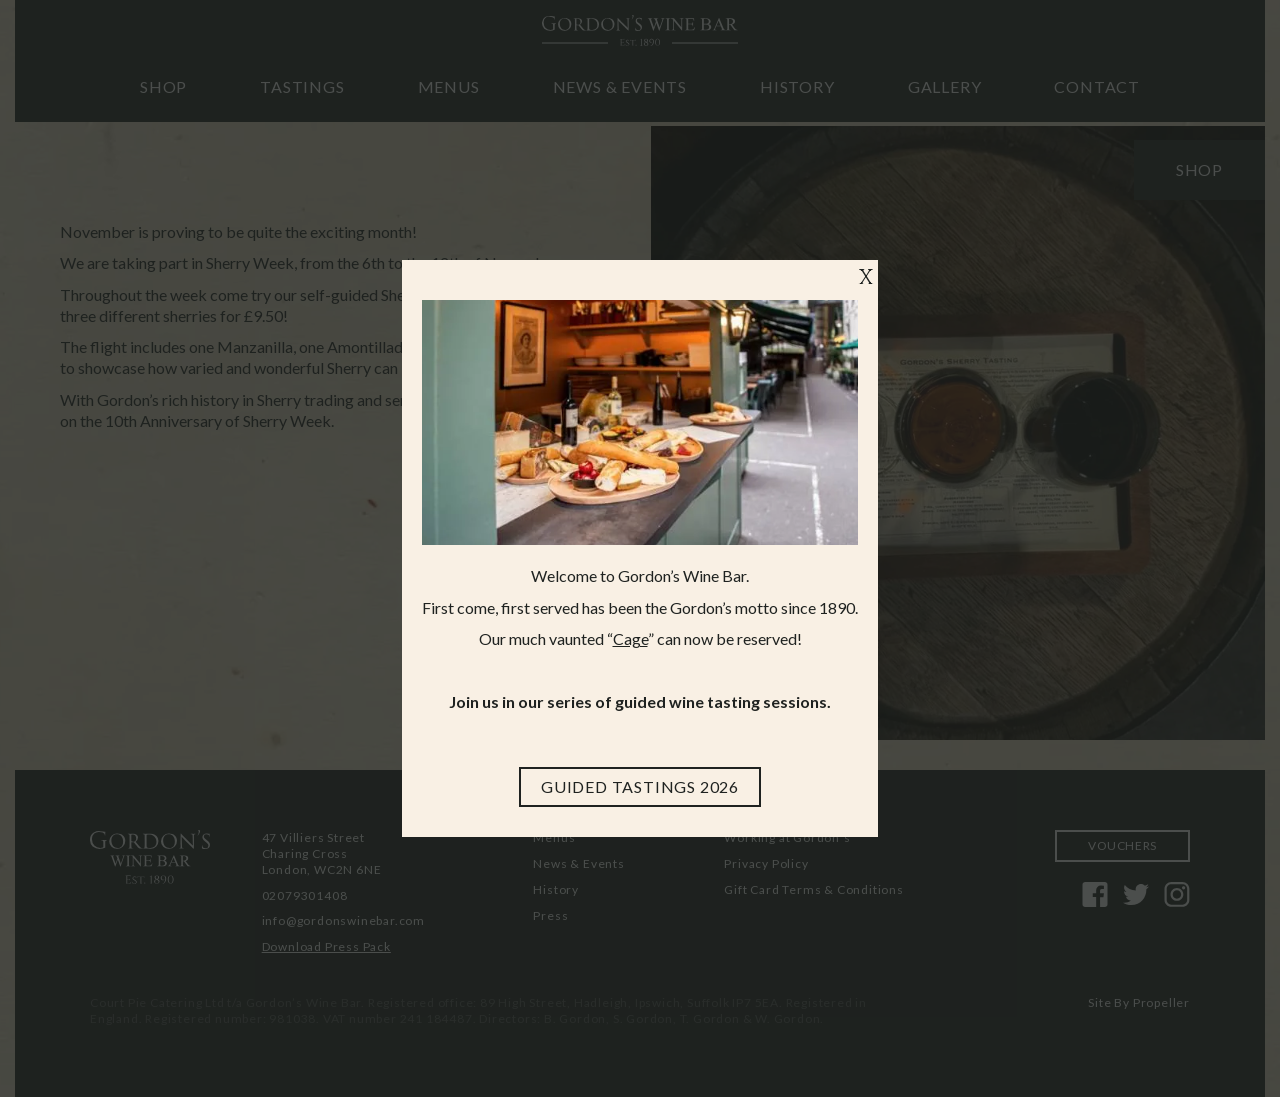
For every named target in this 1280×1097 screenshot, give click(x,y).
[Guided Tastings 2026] (640, 787)
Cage (630, 638)
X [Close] (866, 278)
